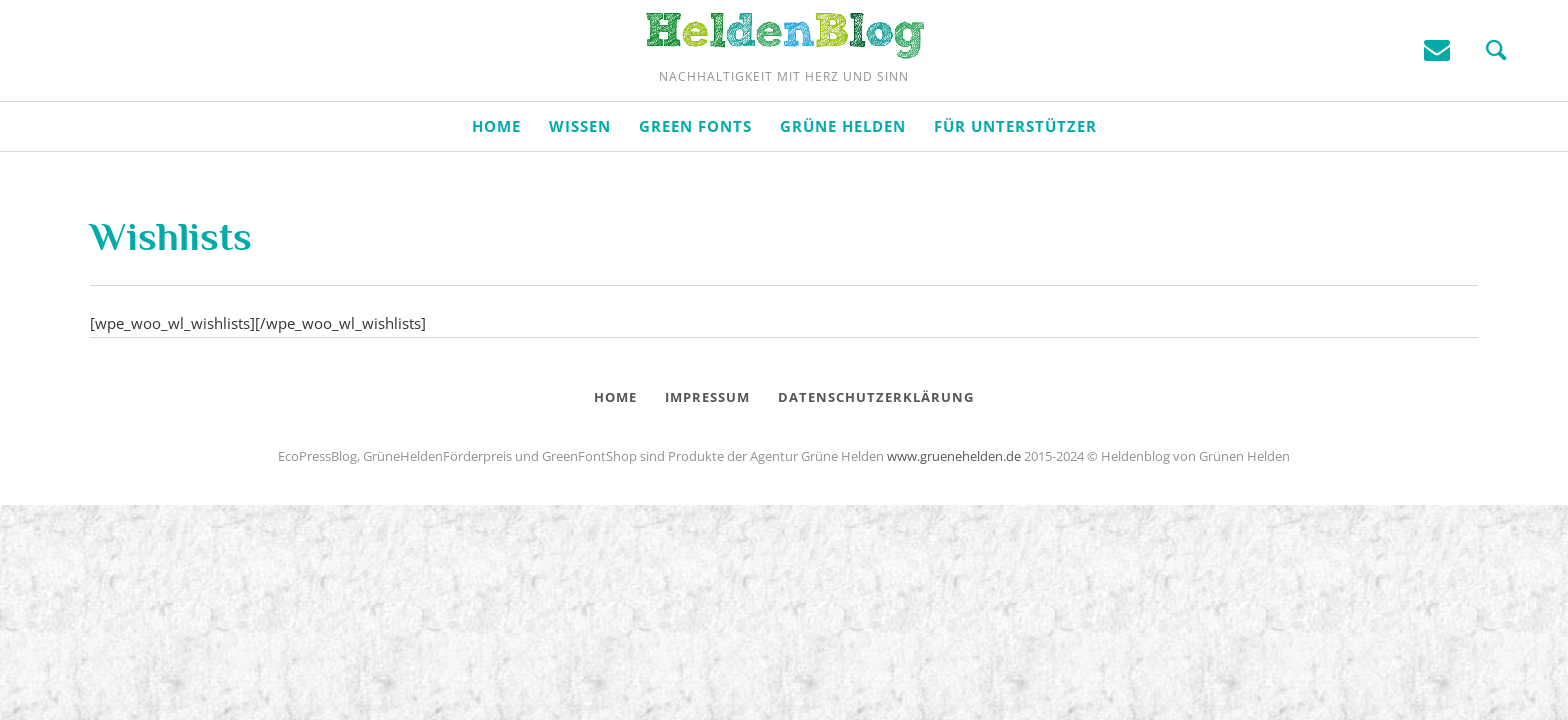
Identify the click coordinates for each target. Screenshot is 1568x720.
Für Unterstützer (1015, 173)
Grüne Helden (843, 173)
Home (496, 173)
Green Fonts (695, 173)
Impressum (707, 444)
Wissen (580, 173)
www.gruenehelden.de (954, 503)
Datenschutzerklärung (876, 444)
